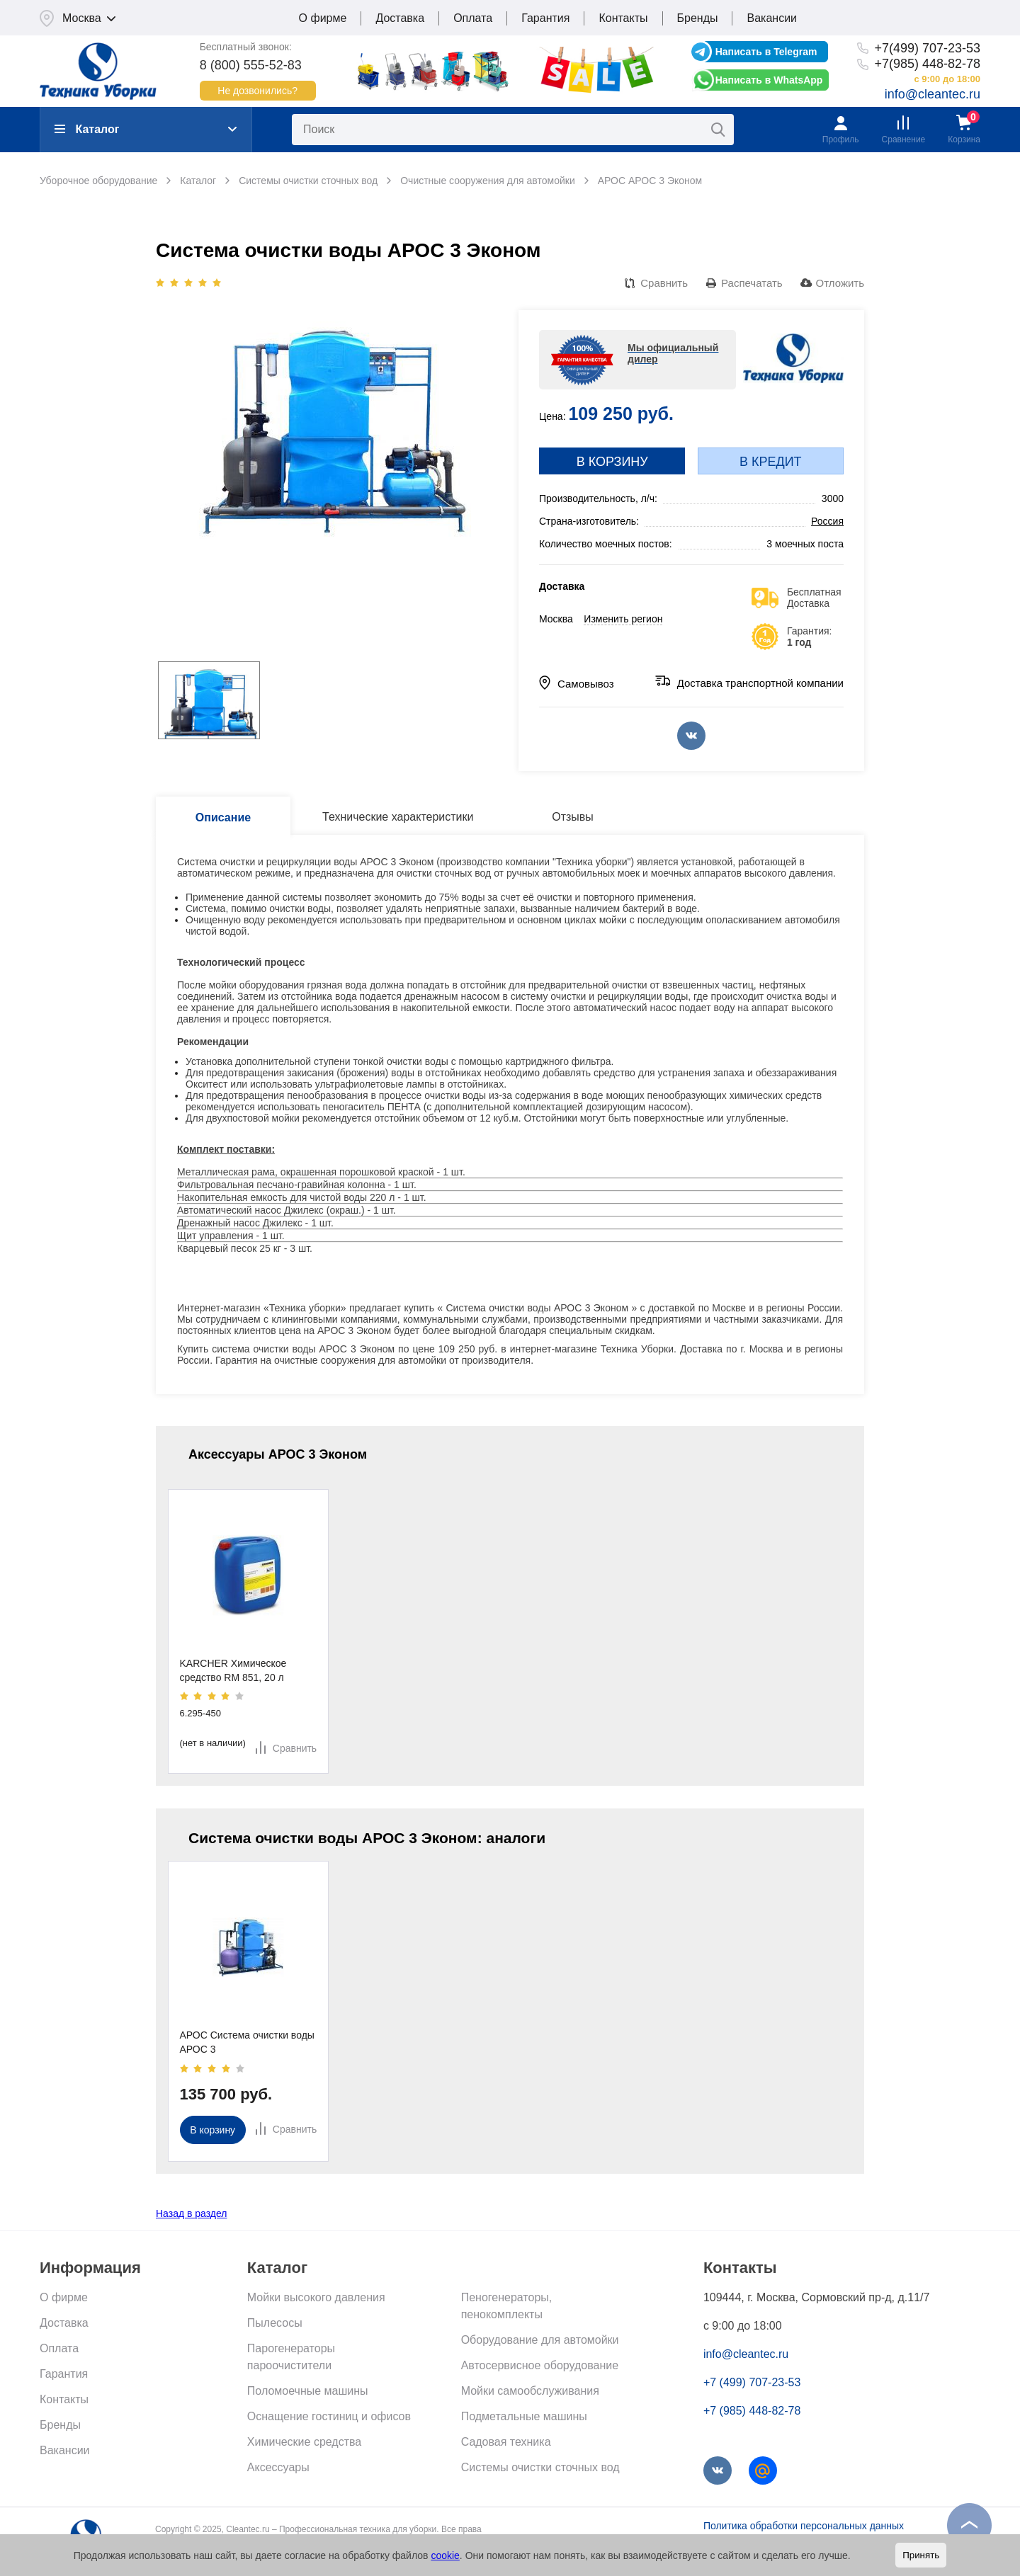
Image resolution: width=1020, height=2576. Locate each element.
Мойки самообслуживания (530, 2391)
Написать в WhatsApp (769, 80)
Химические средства (304, 2442)
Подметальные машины (524, 2416)
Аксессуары (278, 2467)
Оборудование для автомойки (540, 2340)
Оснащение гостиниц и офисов (329, 2416)
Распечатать (752, 283)
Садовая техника (506, 2442)
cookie (445, 2555)
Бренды (697, 18)
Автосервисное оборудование (539, 2365)
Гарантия (545, 18)
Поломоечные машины (307, 2391)
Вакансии (772, 18)
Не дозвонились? (257, 90)
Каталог (87, 129)
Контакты (623, 18)
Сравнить (664, 283)
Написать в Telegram (766, 51)
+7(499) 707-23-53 (927, 48)
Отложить (840, 283)
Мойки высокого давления (316, 2297)
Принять (920, 2555)
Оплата (472, 18)
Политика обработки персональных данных (803, 2525)
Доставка (399, 18)
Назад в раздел (191, 2213)
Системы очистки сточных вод (540, 2467)
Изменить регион (623, 619)
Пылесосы (274, 2323)
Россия (827, 521)
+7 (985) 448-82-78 (751, 2411)
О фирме (323, 18)
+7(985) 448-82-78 (927, 64)
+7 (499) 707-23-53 (751, 2382)
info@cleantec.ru (932, 94)
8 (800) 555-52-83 (251, 65)
